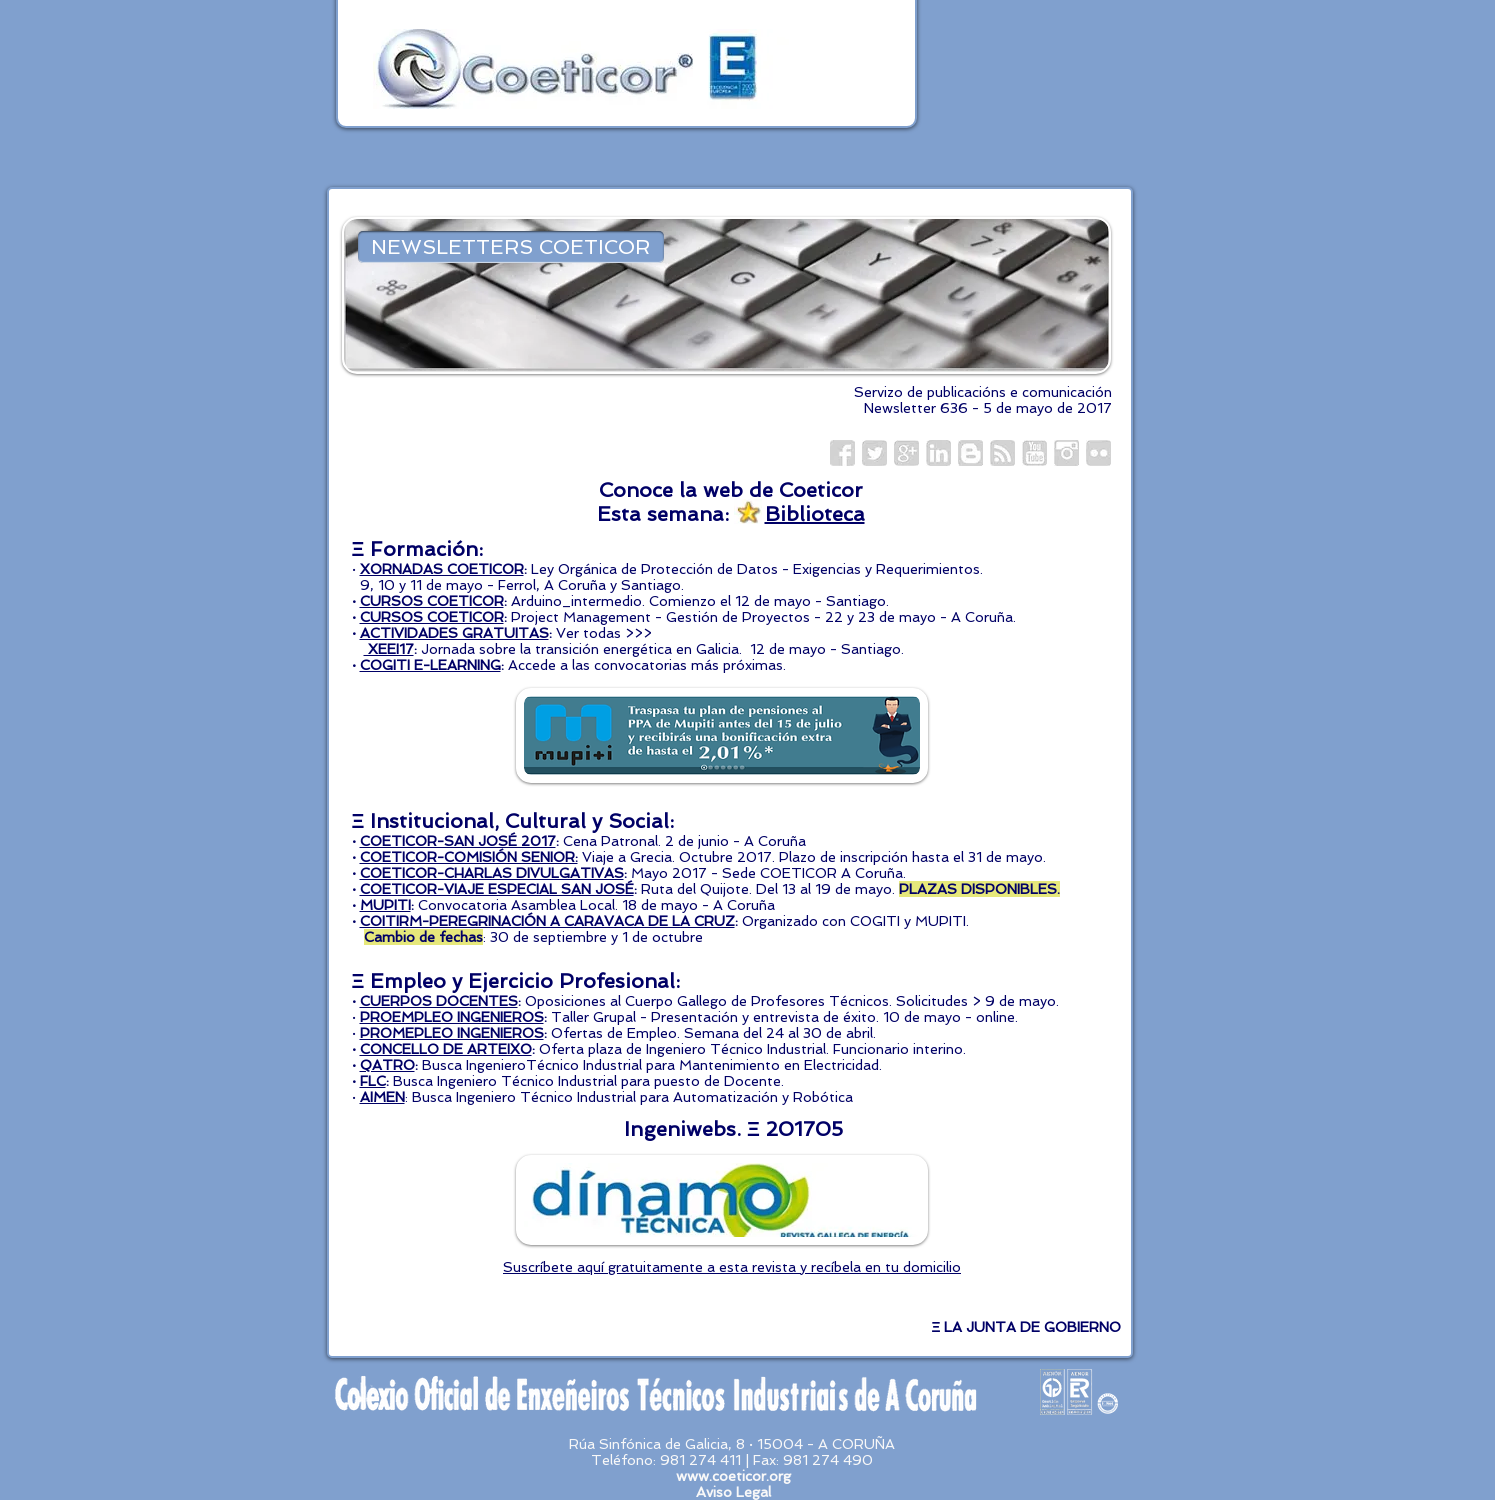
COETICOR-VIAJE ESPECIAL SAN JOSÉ (497, 889)
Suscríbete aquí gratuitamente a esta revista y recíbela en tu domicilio (732, 1267)
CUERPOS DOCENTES (439, 1001)
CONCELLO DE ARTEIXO (446, 1049)
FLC (373, 1081)
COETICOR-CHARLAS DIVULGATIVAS (492, 873)
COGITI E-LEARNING (430, 665)
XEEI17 (389, 649)
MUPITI (385, 905)
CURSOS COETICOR (432, 601)
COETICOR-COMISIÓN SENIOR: (469, 857)
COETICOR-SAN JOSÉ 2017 (458, 841)
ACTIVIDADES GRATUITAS (454, 633)
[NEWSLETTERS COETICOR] (511, 247)
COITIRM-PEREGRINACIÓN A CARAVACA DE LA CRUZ (547, 921)
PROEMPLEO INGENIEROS (452, 1017)
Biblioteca (815, 514)
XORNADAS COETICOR (442, 569)
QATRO (387, 1065)
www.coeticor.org (733, 1476)
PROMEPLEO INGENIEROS (452, 1033)
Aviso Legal (733, 1492)
